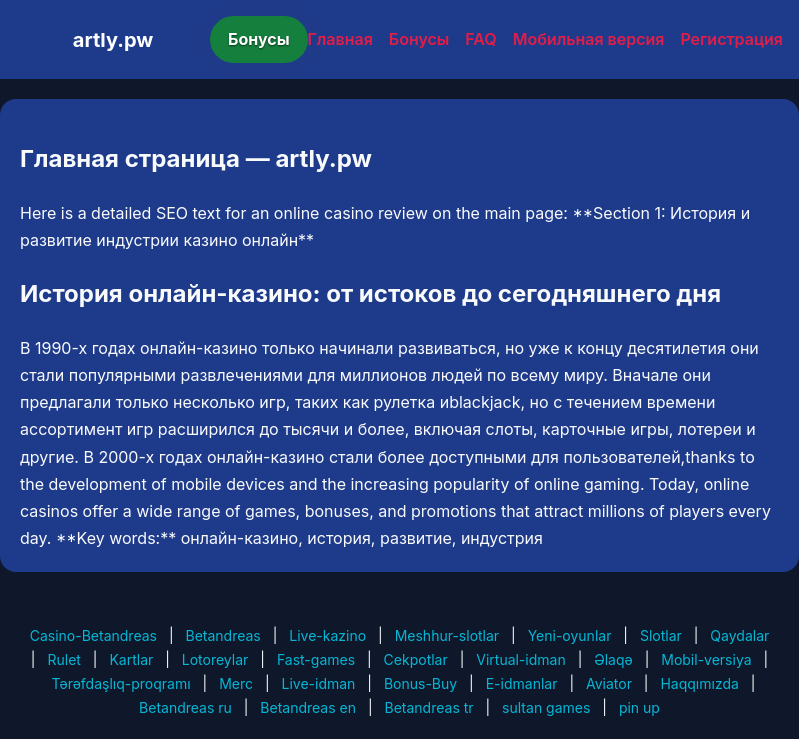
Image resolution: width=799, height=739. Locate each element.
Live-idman (319, 683)
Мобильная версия (589, 39)
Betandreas (222, 635)
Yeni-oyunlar (570, 635)
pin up (639, 707)
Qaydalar (739, 635)
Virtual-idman (520, 659)
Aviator (609, 683)
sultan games (546, 707)
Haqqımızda (699, 683)
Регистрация (731, 39)
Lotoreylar (215, 659)
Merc (236, 683)
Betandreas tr (429, 707)
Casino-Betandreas (93, 635)
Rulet (63, 659)
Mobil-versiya (706, 659)
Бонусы (259, 39)
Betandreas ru (185, 707)
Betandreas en (308, 707)
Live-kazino (327, 635)
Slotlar (661, 635)
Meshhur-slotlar (447, 635)
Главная (340, 39)
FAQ (480, 39)
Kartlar (131, 659)
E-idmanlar (522, 683)
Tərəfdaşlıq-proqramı (121, 683)
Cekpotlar (416, 659)
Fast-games (316, 659)
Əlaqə (613, 659)
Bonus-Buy (420, 683)
